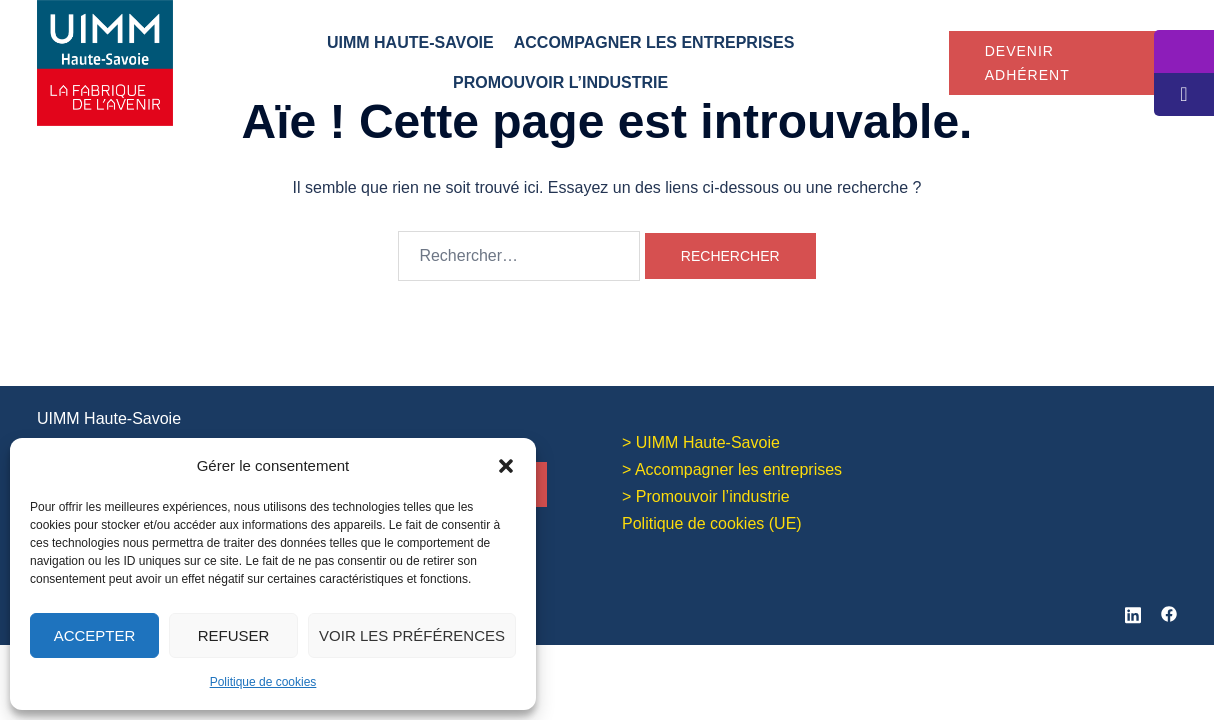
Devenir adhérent (1027, 63)
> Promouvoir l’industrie (706, 495)
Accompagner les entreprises (654, 42)
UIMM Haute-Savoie (410, 42)
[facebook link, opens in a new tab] (1169, 609)
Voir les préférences (412, 635)
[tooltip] (1184, 51)
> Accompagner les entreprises (732, 468)
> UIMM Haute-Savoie (701, 441)
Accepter (95, 635)
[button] (506, 466)
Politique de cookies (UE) (712, 521)
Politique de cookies (263, 682)
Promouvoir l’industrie (560, 82)
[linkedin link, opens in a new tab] (1133, 609)
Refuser (234, 635)
